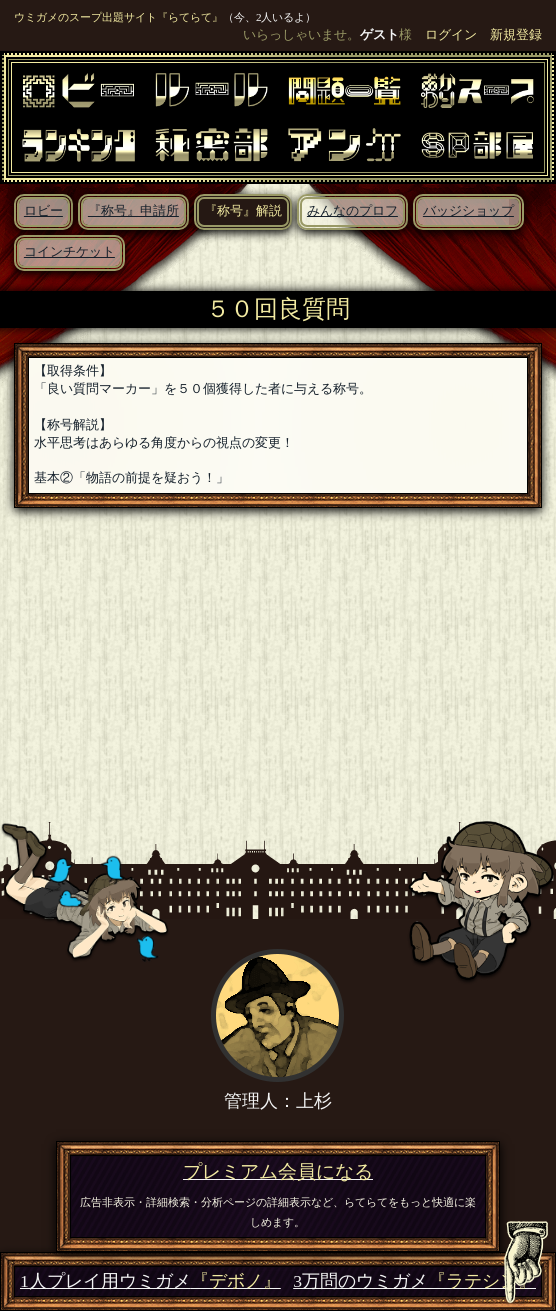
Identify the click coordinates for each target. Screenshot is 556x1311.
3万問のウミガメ (414, 1281)
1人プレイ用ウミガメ (150, 1281)
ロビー (43, 211)
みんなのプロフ (352, 211)
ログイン (451, 35)
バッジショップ (468, 211)
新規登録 (516, 35)
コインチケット (69, 252)
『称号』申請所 (133, 211)
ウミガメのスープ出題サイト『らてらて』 (118, 17)
